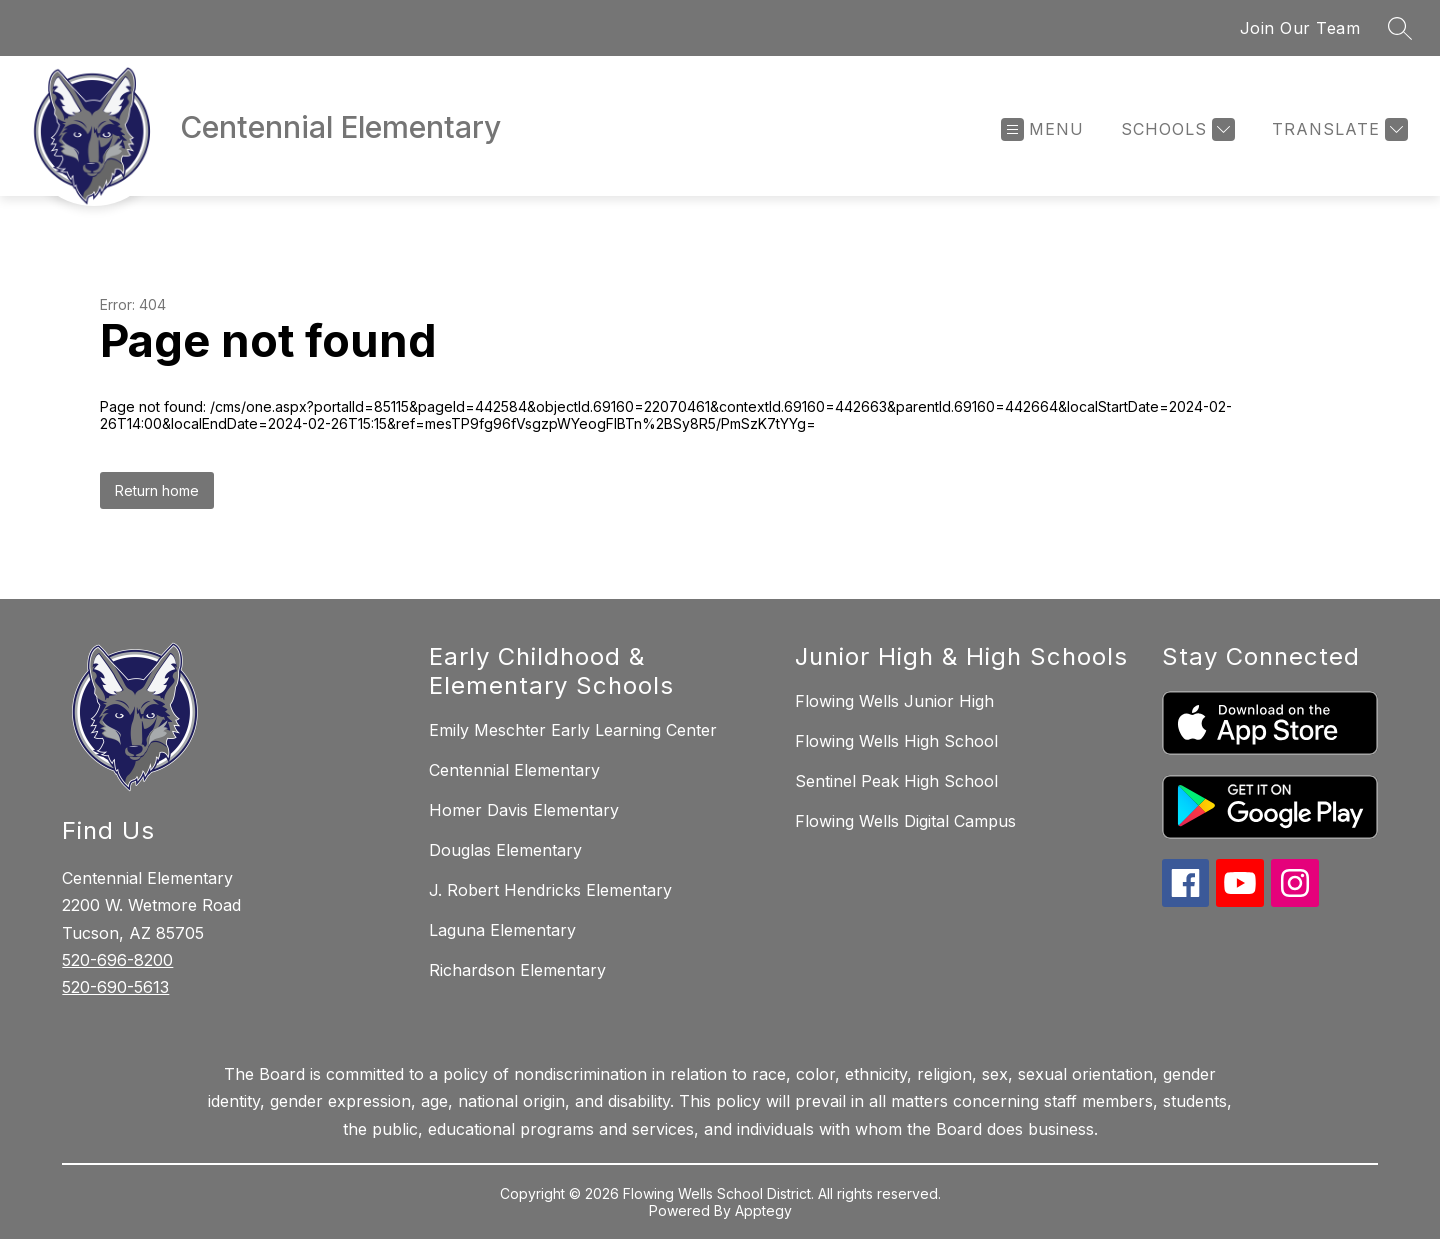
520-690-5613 (115, 987)
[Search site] (1400, 28)
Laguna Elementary (502, 930)
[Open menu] (1042, 129)
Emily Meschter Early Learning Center (573, 730)
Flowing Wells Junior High (894, 701)
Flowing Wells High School (896, 741)
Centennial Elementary (514, 770)
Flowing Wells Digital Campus (905, 821)
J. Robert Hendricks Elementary (550, 890)
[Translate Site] (1337, 129)
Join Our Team (1300, 28)
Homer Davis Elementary (524, 810)
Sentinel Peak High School (896, 781)
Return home (157, 490)
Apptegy (763, 1210)
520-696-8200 (117, 960)
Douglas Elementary (505, 850)
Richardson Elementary (517, 970)
